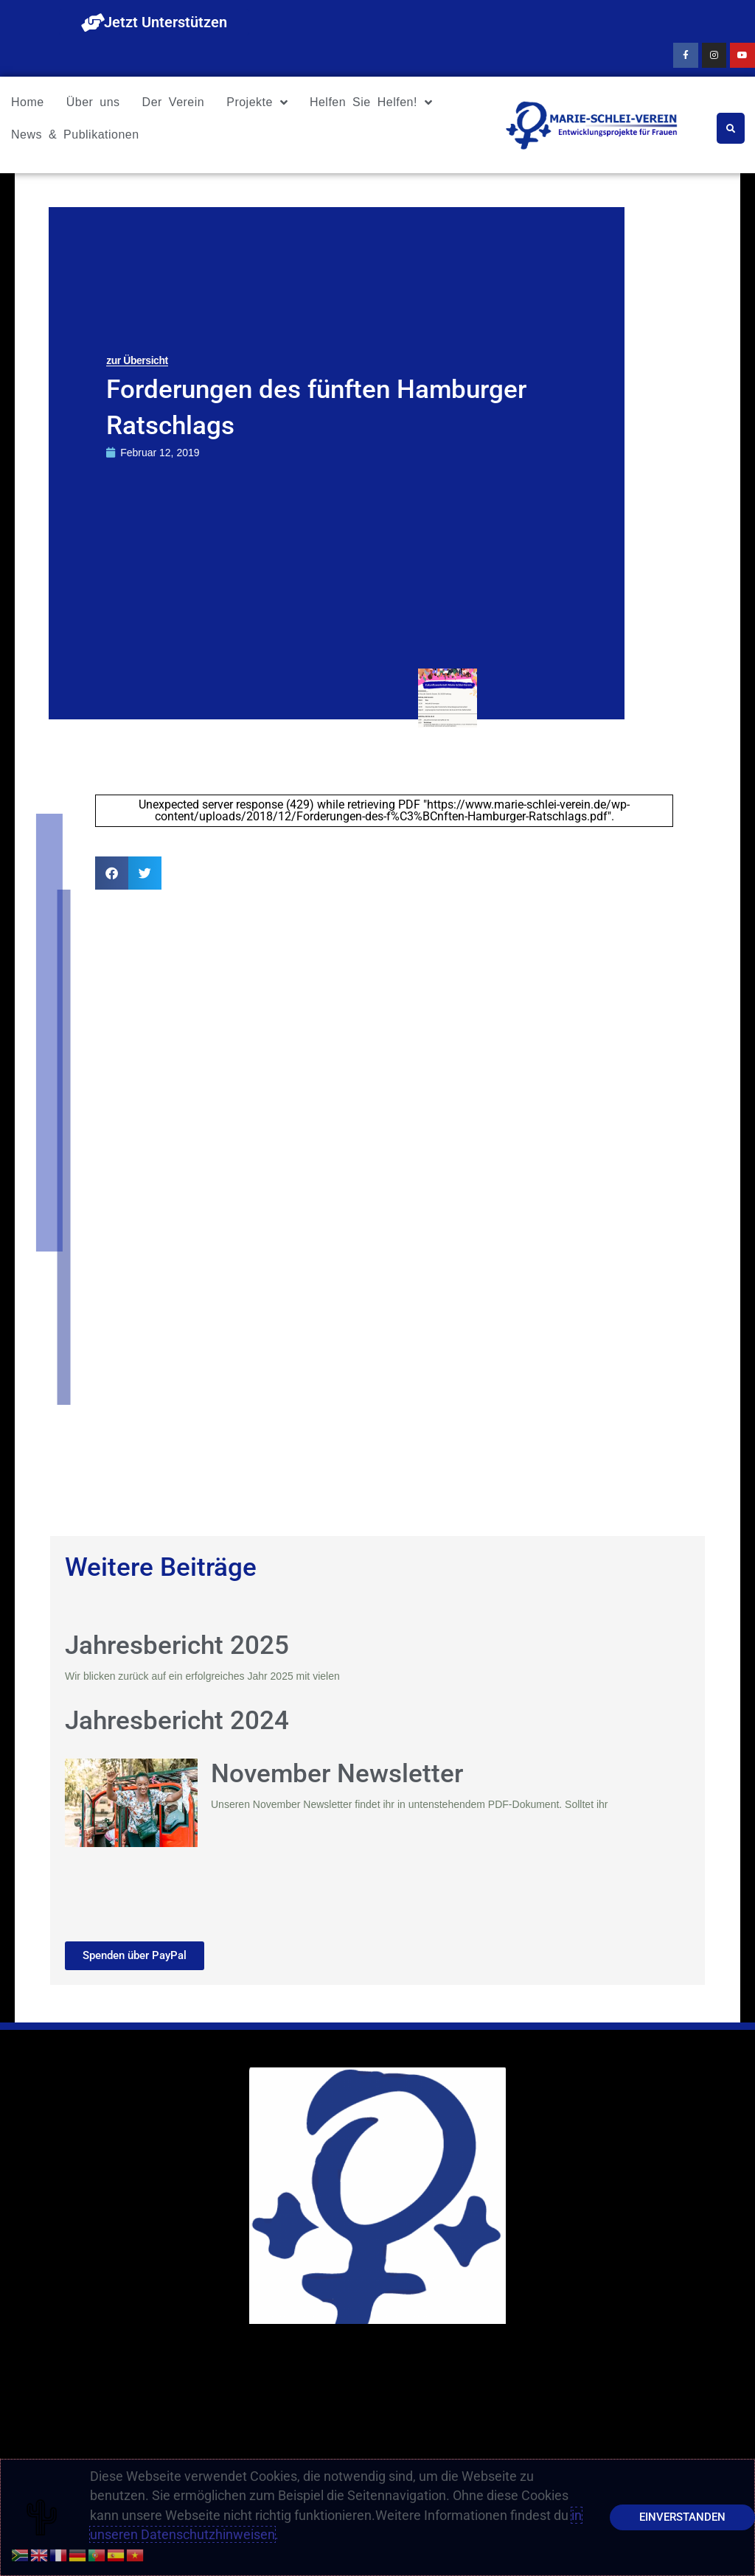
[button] (111, 873)
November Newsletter (337, 1774)
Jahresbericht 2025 (177, 1645)
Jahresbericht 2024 (177, 1721)
